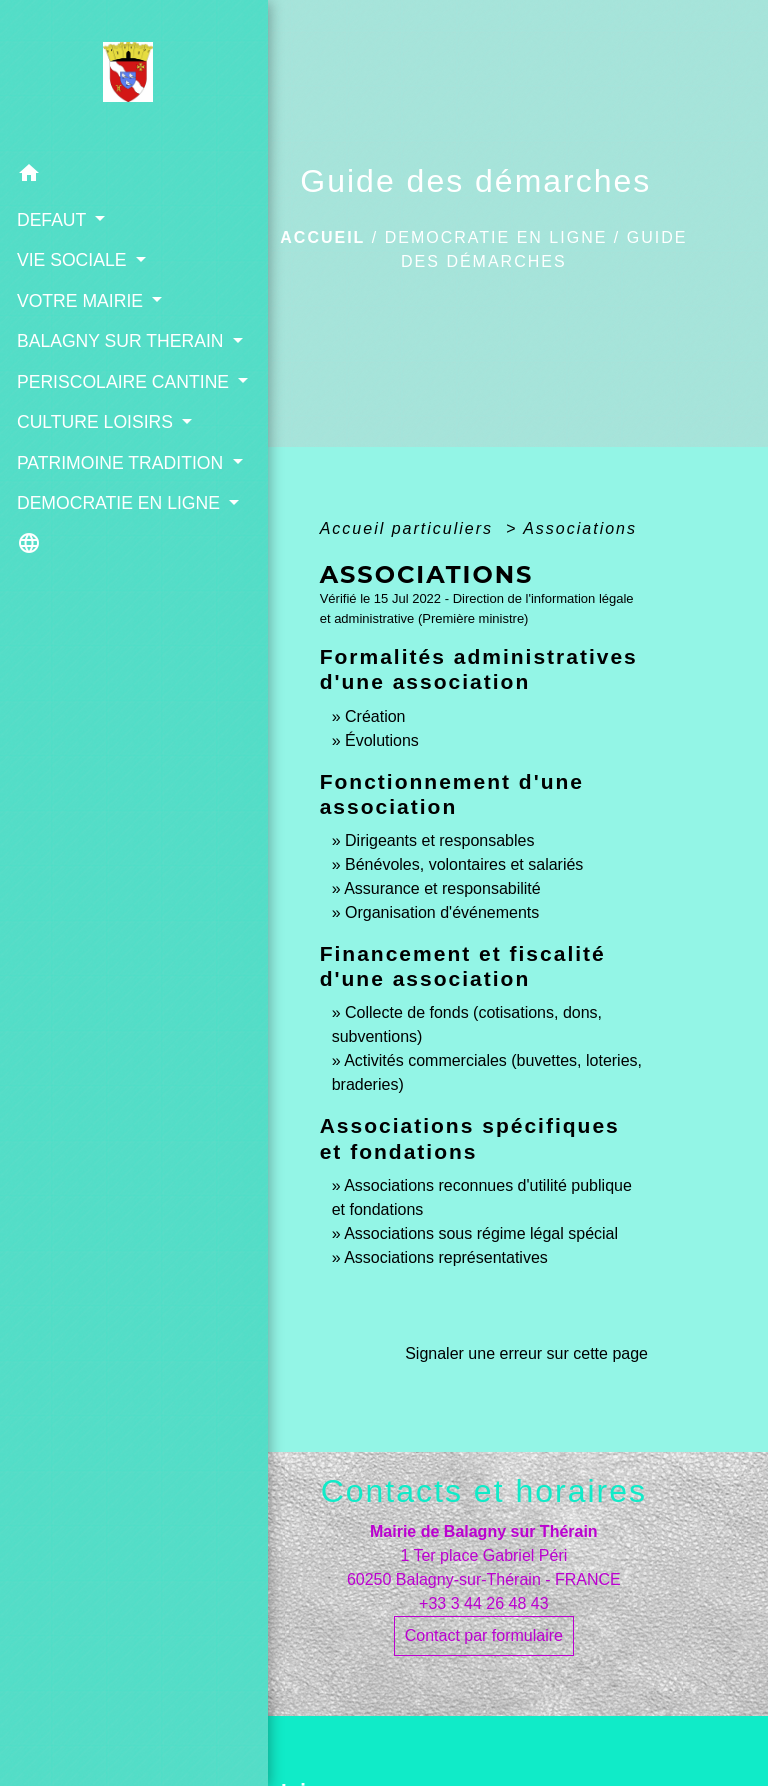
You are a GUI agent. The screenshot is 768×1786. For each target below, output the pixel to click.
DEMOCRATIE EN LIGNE (496, 237)
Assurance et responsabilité (442, 888)
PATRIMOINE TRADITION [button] (68, 554)
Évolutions (382, 740)
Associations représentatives (446, 1257)
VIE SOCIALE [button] (72, 259)
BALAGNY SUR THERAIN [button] (77, 353)
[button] (100, 175)
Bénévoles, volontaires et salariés (464, 864)
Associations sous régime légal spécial (481, 1233)
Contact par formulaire (484, 1635)
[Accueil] (99, 77)
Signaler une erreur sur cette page (526, 1353)
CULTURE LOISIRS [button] (93, 474)
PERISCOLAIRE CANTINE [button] (80, 420)
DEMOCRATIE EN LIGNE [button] (87, 621)
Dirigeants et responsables (439, 840)
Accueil (322, 237)
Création (375, 716)
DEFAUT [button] (52, 219)
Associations (580, 528)
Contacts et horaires (484, 1491)
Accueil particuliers (410, 528)
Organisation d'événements (442, 912)
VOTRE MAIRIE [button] (80, 300)
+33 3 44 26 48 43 (483, 1603)
